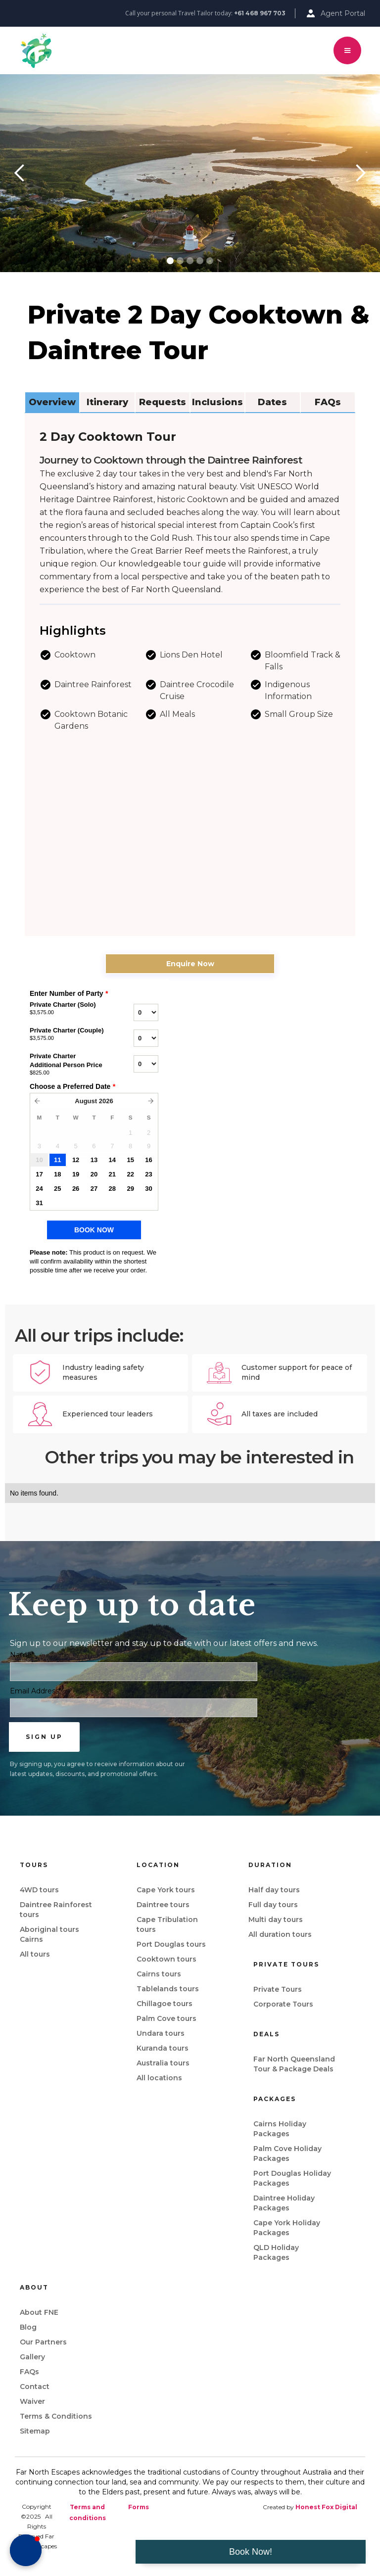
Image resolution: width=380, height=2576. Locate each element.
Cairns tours (159, 1973)
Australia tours (163, 2063)
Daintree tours (163, 1904)
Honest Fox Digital (326, 2507)
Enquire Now (190, 963)
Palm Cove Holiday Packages (287, 2153)
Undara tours (161, 2033)
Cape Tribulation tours (167, 1924)
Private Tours (277, 1989)
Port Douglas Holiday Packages (292, 2178)
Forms (138, 2507)
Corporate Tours (283, 2004)
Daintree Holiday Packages (284, 2203)
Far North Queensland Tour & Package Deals (294, 2064)
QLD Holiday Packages (276, 2252)
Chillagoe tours (164, 2003)
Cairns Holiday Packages (279, 2128)
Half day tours (274, 1889)
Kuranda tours (163, 2048)
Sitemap (35, 2431)
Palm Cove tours (166, 2018)
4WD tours (39, 1889)
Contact (34, 2386)
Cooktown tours (166, 1959)
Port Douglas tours (171, 1944)
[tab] (52, 402)
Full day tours (273, 1904)
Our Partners (43, 2342)
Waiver (32, 2401)
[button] (347, 50)
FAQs (29, 2371)
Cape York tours (166, 1889)
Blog (28, 2327)
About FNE (39, 2312)
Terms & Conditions (56, 2416)
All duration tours (280, 1934)
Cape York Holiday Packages (286, 2227)
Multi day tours (275, 1919)
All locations (159, 2077)
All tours (35, 1954)
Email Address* (35, 1690)
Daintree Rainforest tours (56, 1909)
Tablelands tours (168, 1988)
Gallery (32, 2356)
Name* (22, 1654)
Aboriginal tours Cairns (49, 1934)
